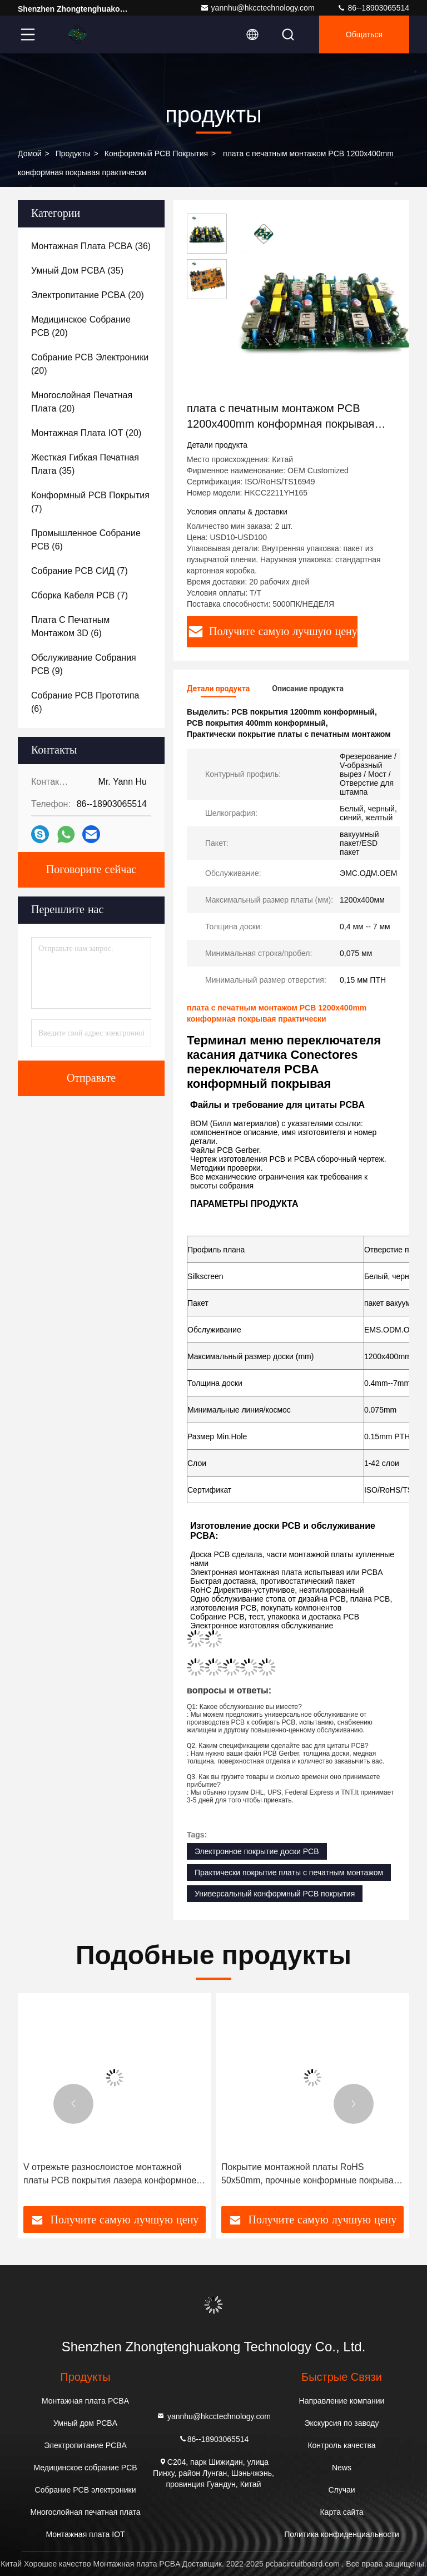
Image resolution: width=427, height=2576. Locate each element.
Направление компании (342, 2400)
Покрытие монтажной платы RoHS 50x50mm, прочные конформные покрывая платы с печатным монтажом (310, 2174)
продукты (73, 153)
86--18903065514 (373, 7)
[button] (73, 2104)
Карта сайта (341, 2512)
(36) (91, 246)
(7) (90, 502)
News (341, 2467)
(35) (77, 270)
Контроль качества (341, 2445)
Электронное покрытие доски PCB (257, 1851)
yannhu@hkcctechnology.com (257, 7)
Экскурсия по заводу (342, 2423)
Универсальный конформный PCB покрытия (275, 1893)
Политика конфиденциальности (341, 2534)
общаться (364, 34)
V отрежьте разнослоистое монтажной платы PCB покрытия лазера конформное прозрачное (109, 2174)
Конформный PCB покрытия (156, 153)
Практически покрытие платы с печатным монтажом (289, 1872)
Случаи (341, 2489)
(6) (86, 539)
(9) (83, 664)
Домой (30, 153)
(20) (87, 295)
